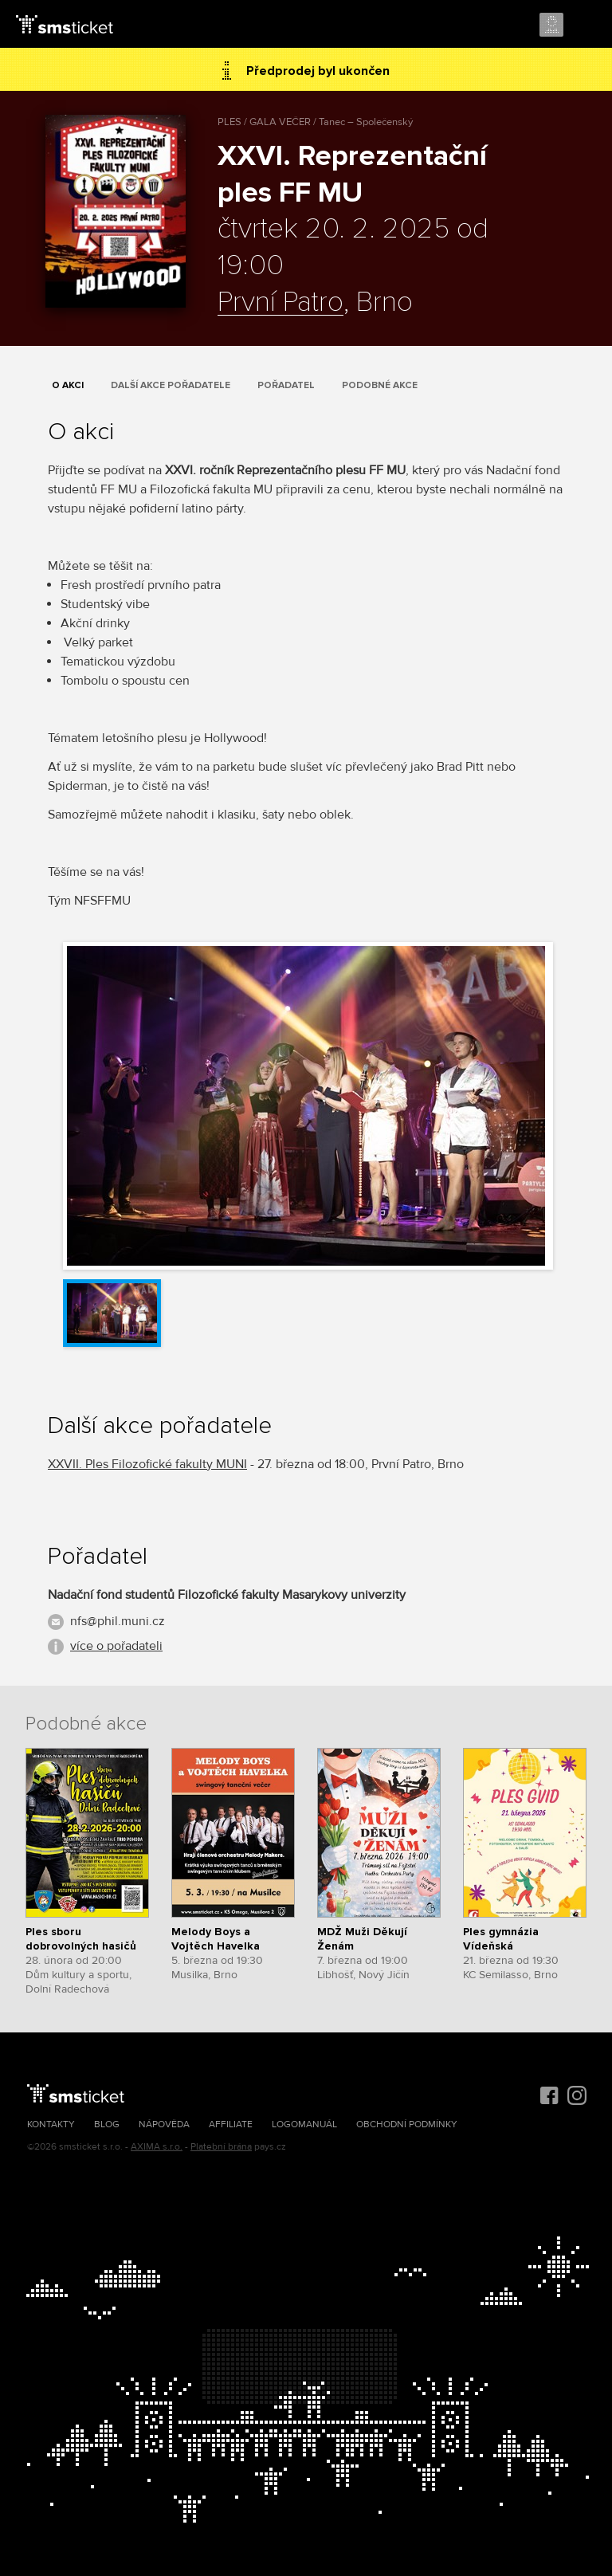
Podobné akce (380, 385)
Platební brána (221, 2147)
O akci (68, 385)
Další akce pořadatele (170, 385)
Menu (585, 25)
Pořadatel (286, 385)
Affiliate (231, 2124)
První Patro (280, 303)
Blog (107, 2124)
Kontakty (51, 2124)
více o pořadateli (116, 1646)
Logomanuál (304, 2124)
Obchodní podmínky (406, 2124)
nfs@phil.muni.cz (117, 1621)
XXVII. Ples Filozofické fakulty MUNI (147, 1464)
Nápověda (164, 2124)
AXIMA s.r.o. (156, 2147)
